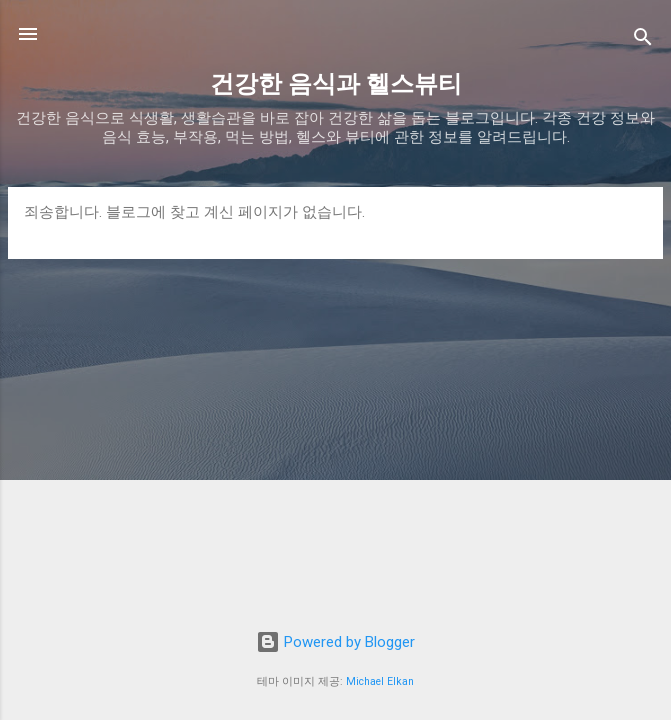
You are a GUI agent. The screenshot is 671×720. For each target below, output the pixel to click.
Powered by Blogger (335, 642)
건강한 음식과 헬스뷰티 (336, 84)
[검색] (643, 40)
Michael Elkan (380, 681)
